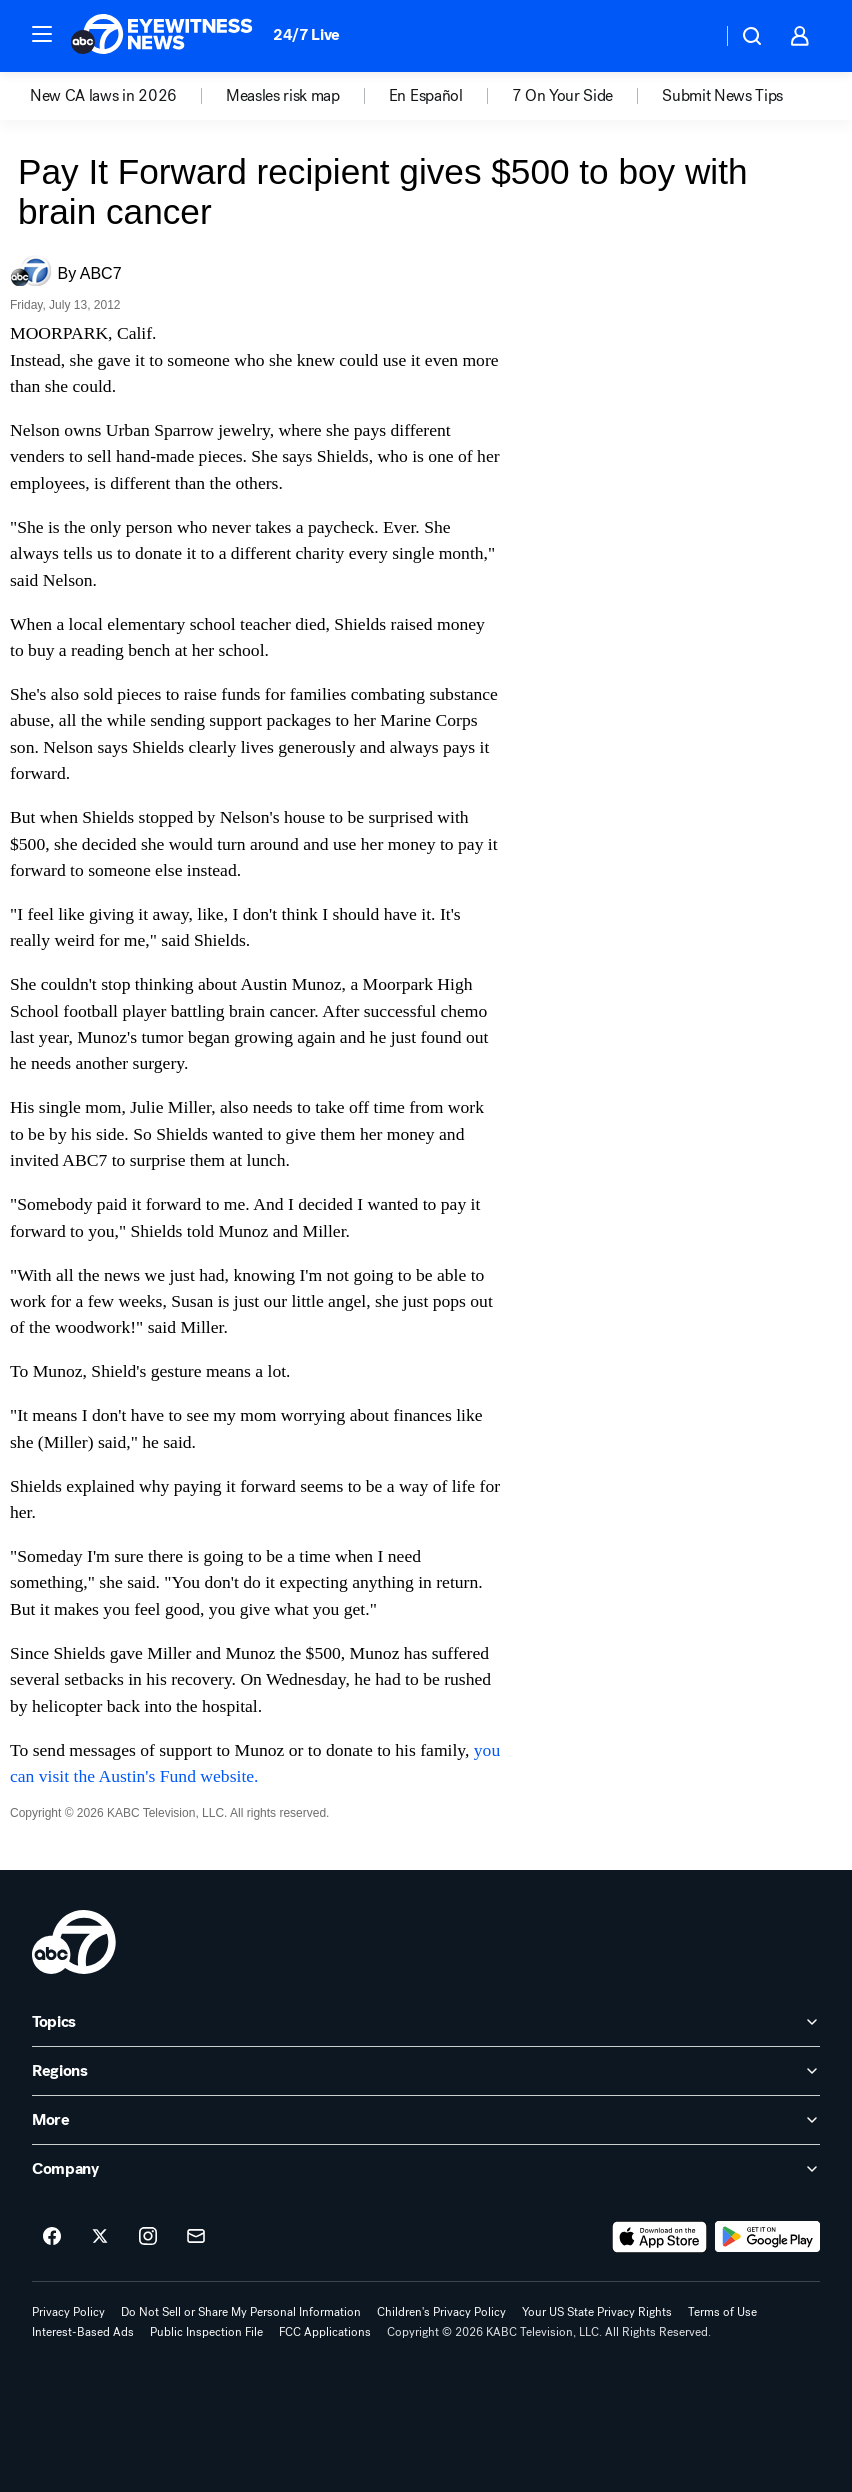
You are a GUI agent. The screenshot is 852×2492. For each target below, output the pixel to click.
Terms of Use (722, 2312)
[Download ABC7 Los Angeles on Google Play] (767, 2237)
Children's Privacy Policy (441, 2312)
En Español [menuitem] (426, 96)
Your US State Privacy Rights (597, 2312)
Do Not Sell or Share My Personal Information (241, 2312)
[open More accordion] (426, 2120)
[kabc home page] (74, 1942)
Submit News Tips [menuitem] (722, 96)
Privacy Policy (68, 2312)
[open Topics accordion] (426, 2022)
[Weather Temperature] (690, 36)
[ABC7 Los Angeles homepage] (162, 36)
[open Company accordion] (426, 2169)
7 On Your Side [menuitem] (563, 96)
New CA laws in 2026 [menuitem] (103, 96)
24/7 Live (306, 34)
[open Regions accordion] (426, 2071)
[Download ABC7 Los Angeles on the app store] (660, 2237)
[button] (42, 34)
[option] (128, 96)
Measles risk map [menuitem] (283, 96)
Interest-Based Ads (83, 2332)
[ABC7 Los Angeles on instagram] (148, 2237)
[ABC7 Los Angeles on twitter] (100, 2237)
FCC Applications (325, 2332)
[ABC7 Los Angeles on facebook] (52, 2237)
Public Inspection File (206, 2332)
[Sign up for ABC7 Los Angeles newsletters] (196, 2237)
